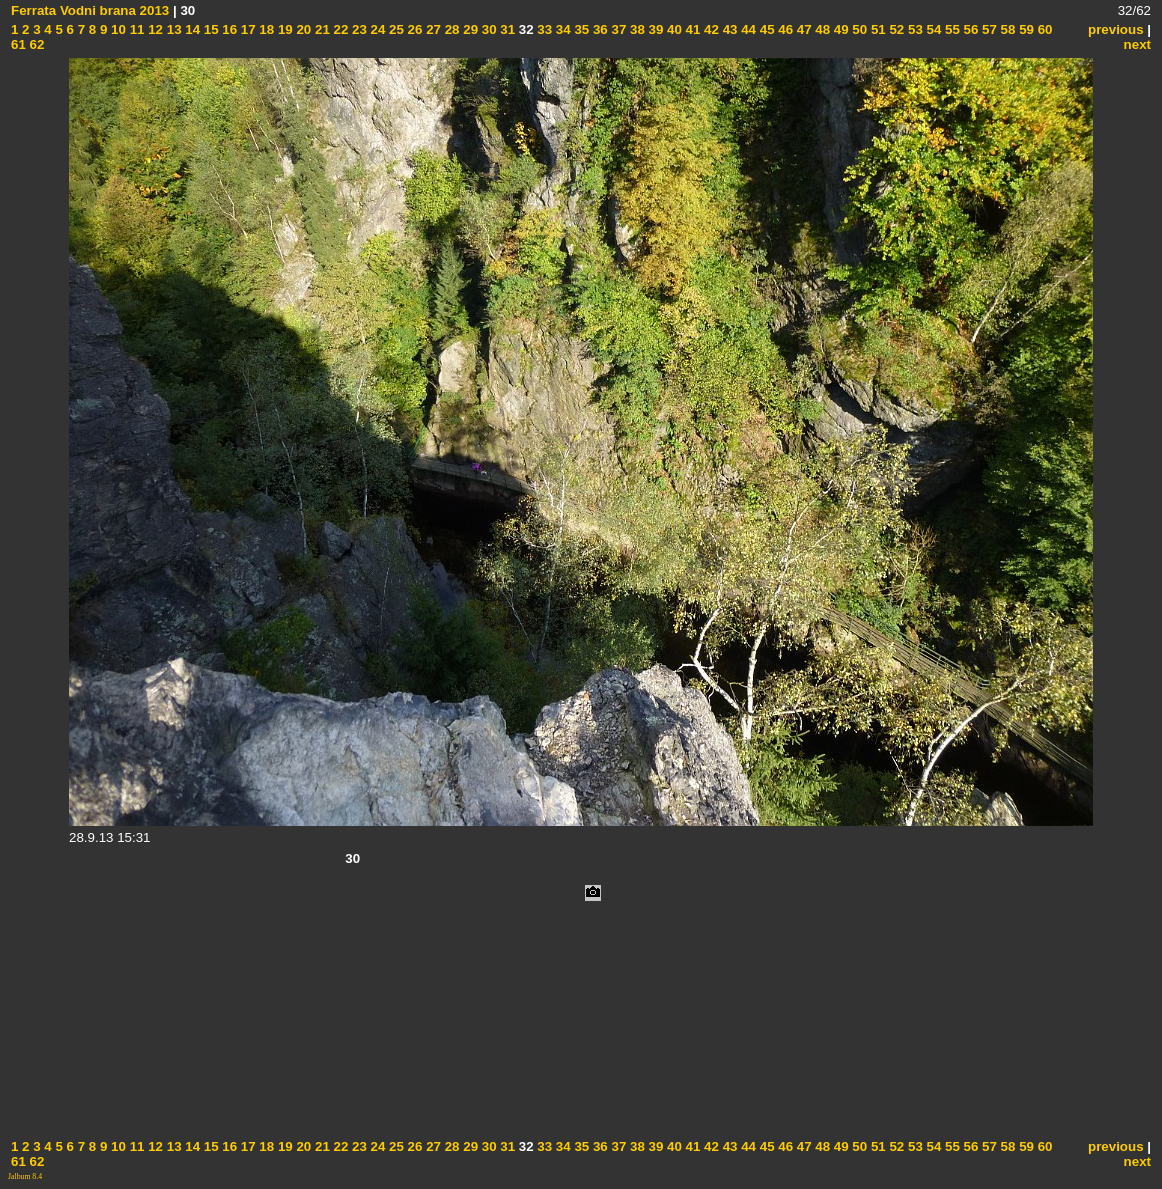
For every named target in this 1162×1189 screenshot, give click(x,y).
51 (876, 29)
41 (691, 29)
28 (450, 29)
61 (18, 44)
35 (580, 29)
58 (1006, 29)
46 (784, 29)
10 (116, 29)
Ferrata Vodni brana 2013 (90, 10)
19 (283, 29)
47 (802, 29)
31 (506, 29)
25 (394, 29)
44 (746, 29)
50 (858, 29)
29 (469, 29)
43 (728, 29)
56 (969, 29)
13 (172, 29)
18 (265, 29)
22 (339, 29)
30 (487, 29)
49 (839, 29)
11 (135, 29)
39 (654, 29)
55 (950, 29)
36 (598, 29)
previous (1116, 29)
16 (228, 29)
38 (635, 29)
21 (320, 29)
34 (561, 29)
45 (765, 29)
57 (987, 29)
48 (821, 29)
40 (672, 29)
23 (357, 29)
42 (709, 29)
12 (153, 29)
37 (617, 29)
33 (543, 29)
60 (1043, 29)
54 (932, 29)
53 (913, 29)
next (1137, 44)
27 (431, 29)
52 (895, 29)
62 (35, 44)
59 (1024, 29)
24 (376, 29)
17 (246, 29)
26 (413, 29)
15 (209, 29)
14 (191, 29)
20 (302, 29)
